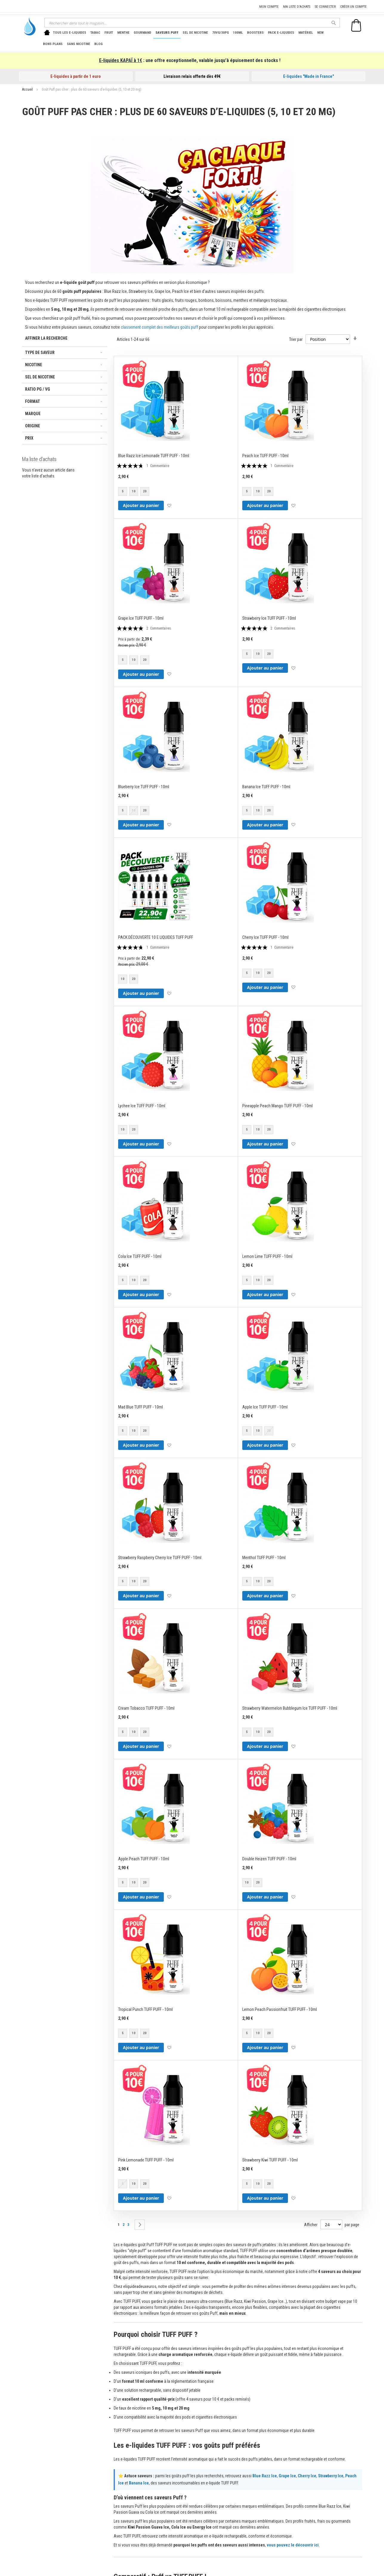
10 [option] (133, 491)
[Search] (333, 22)
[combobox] (192, 22)
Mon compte (269, 7)
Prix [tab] (29, 438)
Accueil (28, 89)
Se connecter (325, 7)
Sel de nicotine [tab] (40, 377)
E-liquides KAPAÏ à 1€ (120, 60)
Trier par (296, 339)
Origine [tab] (32, 425)
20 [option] (144, 491)
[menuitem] (69, 32)
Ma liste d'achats (296, 7)
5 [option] (123, 491)
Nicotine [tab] (33, 364)
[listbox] (134, 492)
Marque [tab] (33, 413)
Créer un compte (353, 7)
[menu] (190, 38)
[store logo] (28, 26)
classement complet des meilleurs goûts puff (159, 327)
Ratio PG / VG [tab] (37, 389)
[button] (169, 505)
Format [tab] (32, 401)
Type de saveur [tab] (40, 352)
